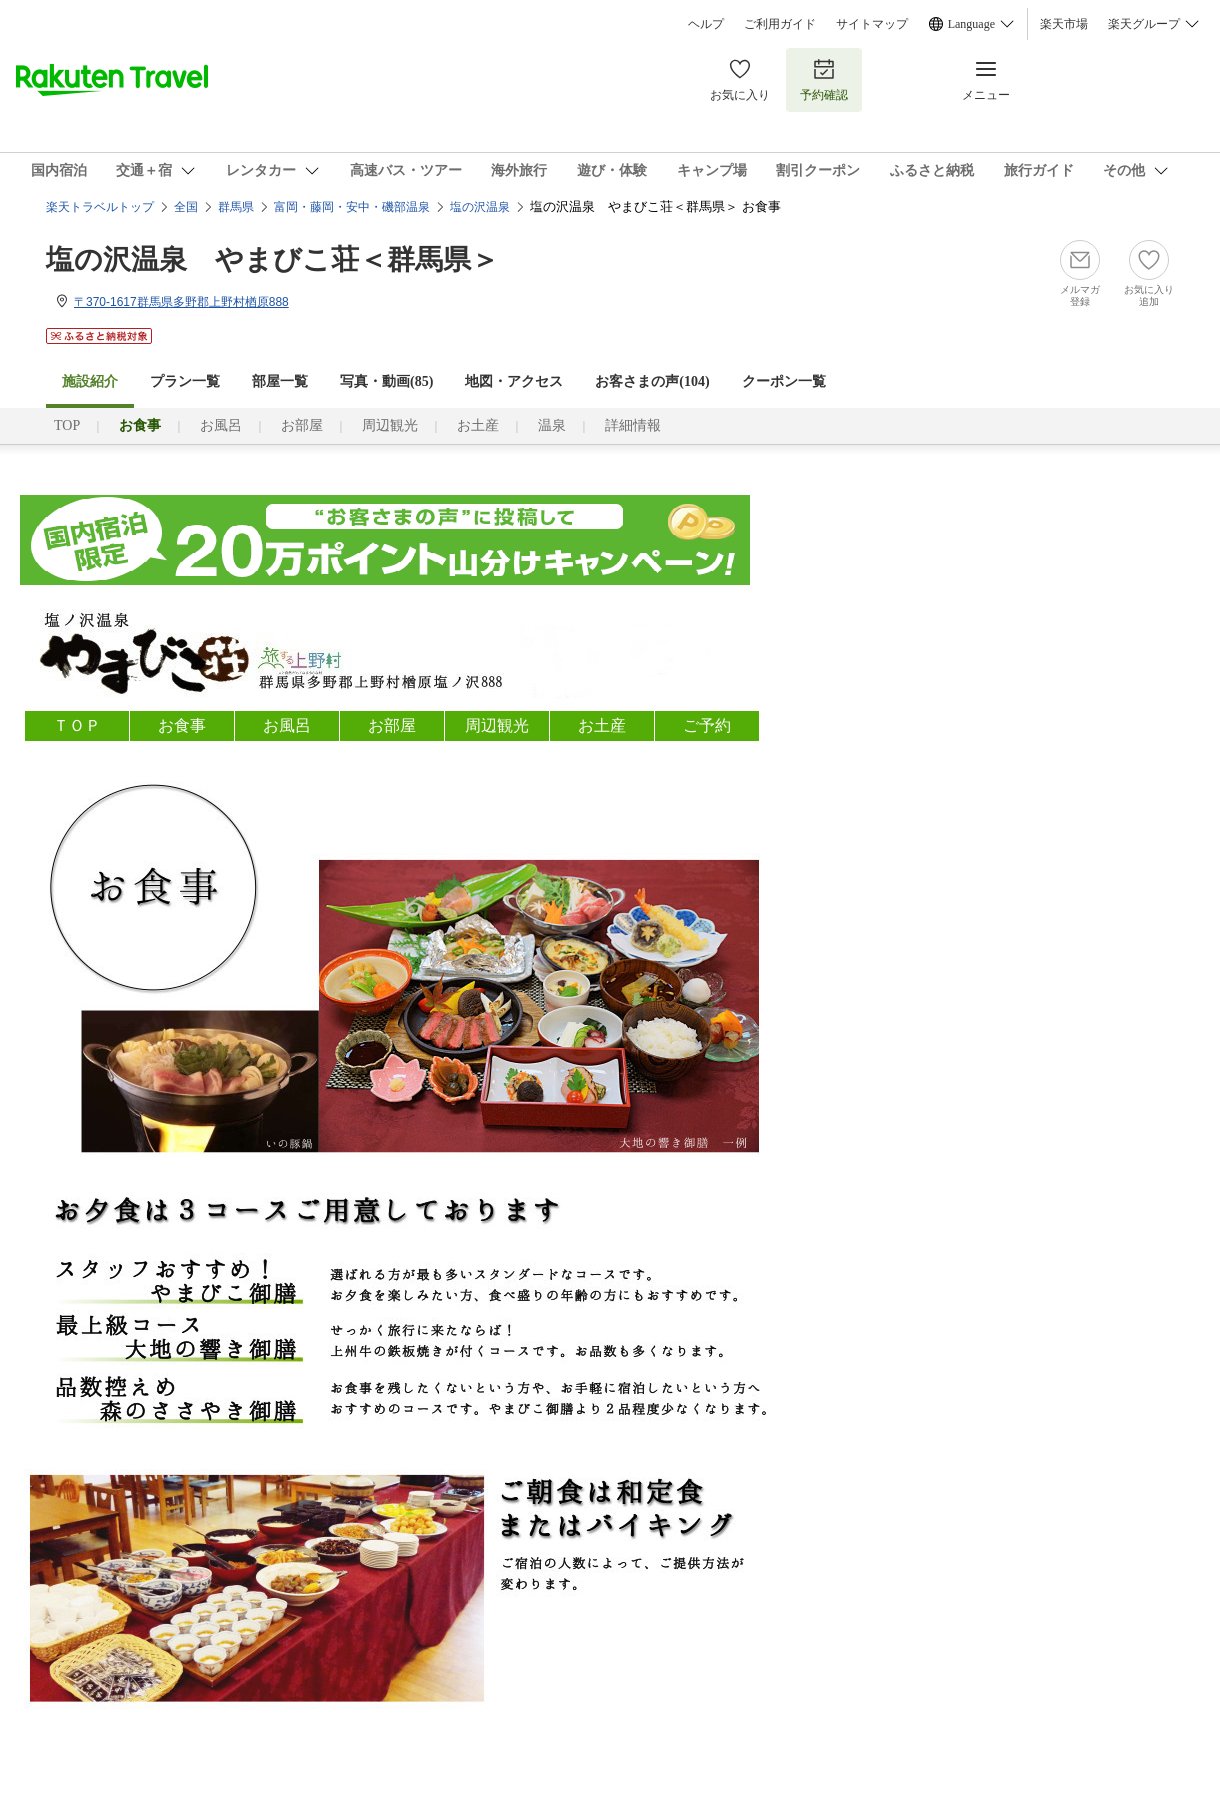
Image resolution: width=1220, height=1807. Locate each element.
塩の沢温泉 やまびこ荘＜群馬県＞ (272, 259)
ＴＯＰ (77, 725)
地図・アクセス (514, 381)
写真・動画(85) (386, 381)
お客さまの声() (652, 381)
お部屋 (302, 425)
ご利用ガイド (780, 24)
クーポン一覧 (784, 381)
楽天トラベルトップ (100, 207)
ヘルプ (706, 24)
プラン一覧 (185, 381)
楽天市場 (1064, 24)
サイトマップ (872, 24)
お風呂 (221, 425)
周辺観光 (390, 425)
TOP (67, 425)
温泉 (552, 425)
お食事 (182, 725)
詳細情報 (633, 425)
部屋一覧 (280, 381)
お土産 (478, 425)
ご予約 (707, 725)
